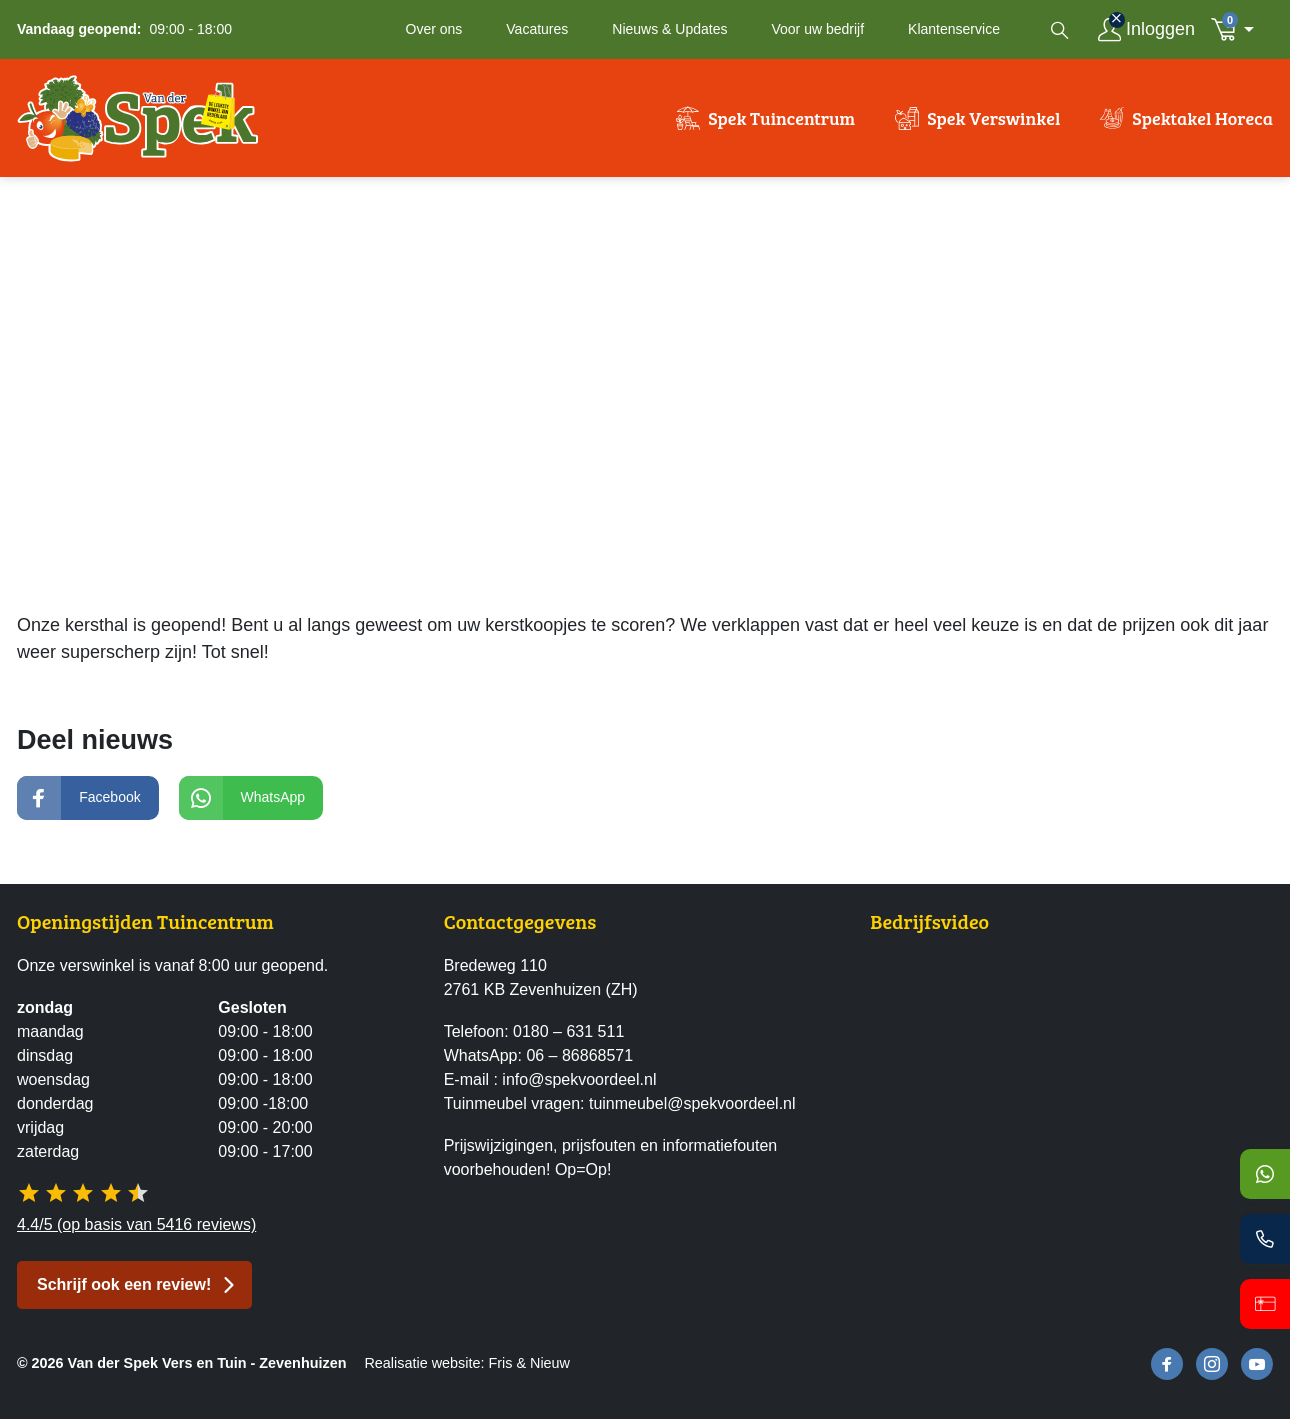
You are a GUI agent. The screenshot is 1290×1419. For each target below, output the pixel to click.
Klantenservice (954, 29)
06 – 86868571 (579, 1055)
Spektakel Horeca (1202, 118)
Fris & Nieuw (529, 1363)
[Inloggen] (1146, 29)
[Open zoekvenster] (1060, 30)
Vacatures (537, 29)
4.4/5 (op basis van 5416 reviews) (136, 1224)
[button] (1238, 29)
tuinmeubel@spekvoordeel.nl (692, 1103)
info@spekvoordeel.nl (579, 1079)
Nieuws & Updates (669, 29)
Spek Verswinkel (993, 118)
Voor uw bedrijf (817, 29)
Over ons (434, 29)
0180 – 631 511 (568, 1031)
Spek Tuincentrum (781, 118)
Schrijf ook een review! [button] (124, 1284)
